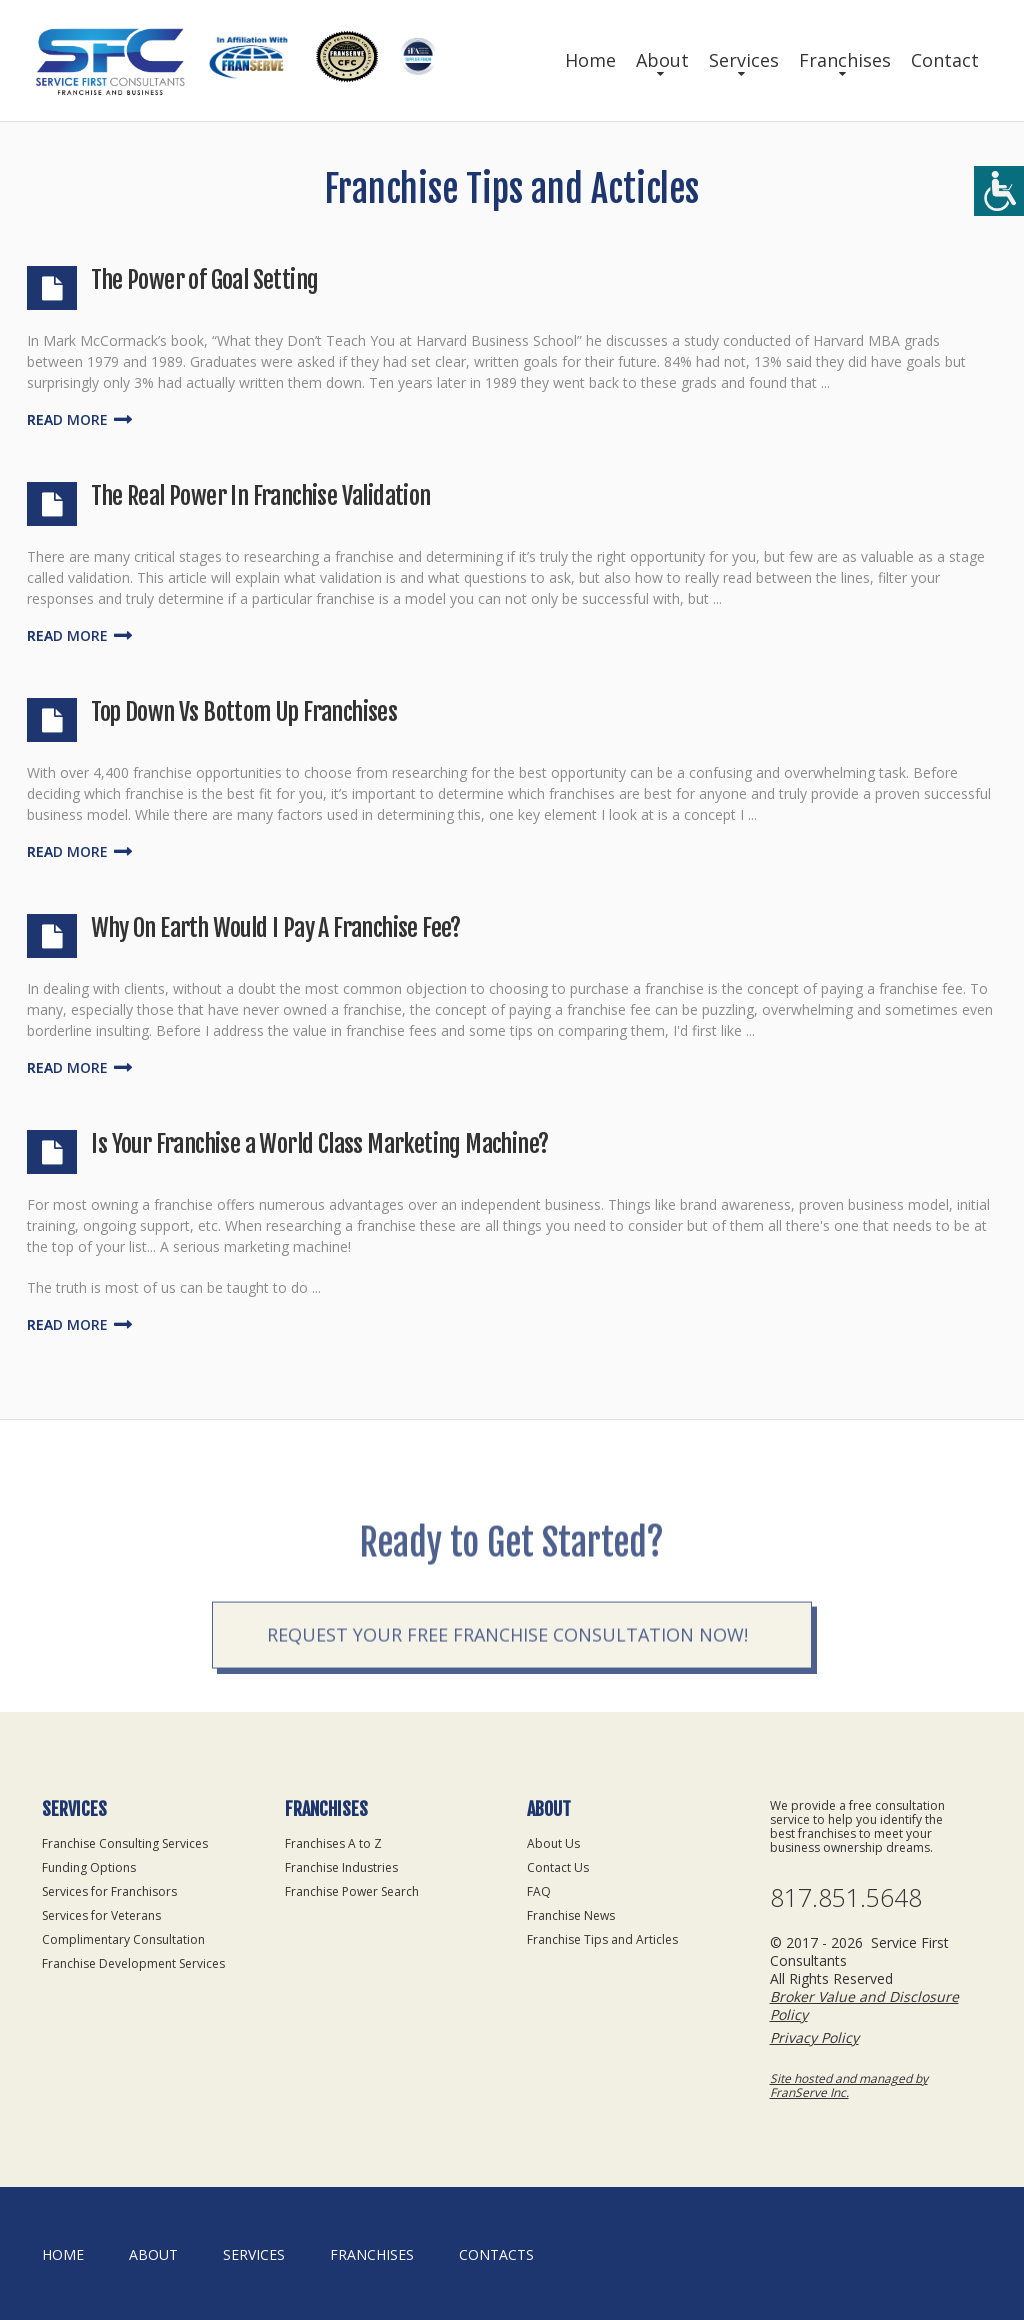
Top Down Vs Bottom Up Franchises (244, 712)
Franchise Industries (341, 1867)
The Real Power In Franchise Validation (260, 496)
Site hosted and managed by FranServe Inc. (849, 2085)
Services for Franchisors (109, 1891)
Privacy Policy (814, 2037)
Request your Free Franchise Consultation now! (507, 1679)
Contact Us (558, 1867)
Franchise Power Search (352, 1891)
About (662, 60)
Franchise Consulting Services (125, 1843)
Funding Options (89, 1867)
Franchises (845, 60)
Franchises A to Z (333, 1843)
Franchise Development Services (133, 1963)
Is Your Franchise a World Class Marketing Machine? (319, 1144)
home (63, 2254)
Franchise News (571, 1915)
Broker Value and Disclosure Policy (864, 2005)
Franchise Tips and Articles (602, 1939)
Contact (945, 60)
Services (744, 60)
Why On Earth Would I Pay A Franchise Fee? (275, 928)
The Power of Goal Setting (204, 280)
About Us (553, 1843)
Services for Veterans (101, 1915)
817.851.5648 (846, 1897)
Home (590, 60)
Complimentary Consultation (123, 1939)
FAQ (539, 1891)
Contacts (496, 2254)
